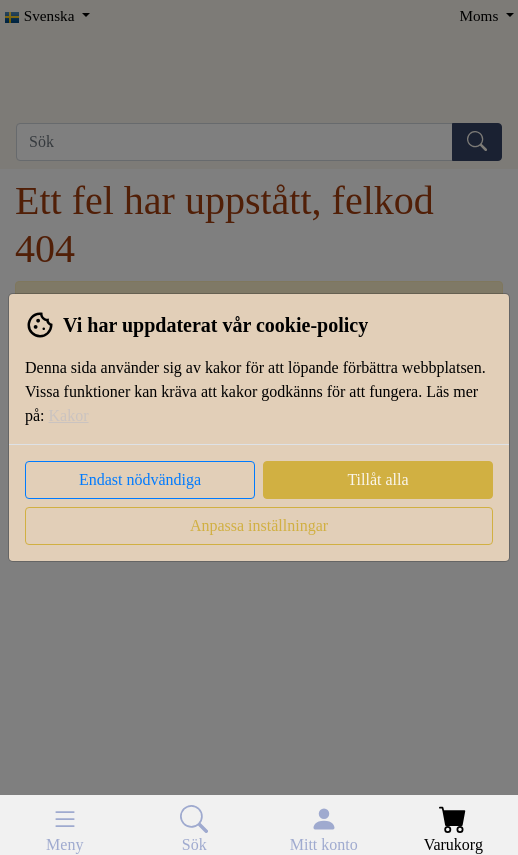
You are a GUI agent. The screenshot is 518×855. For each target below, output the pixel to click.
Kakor (69, 415)
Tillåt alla (377, 479)
